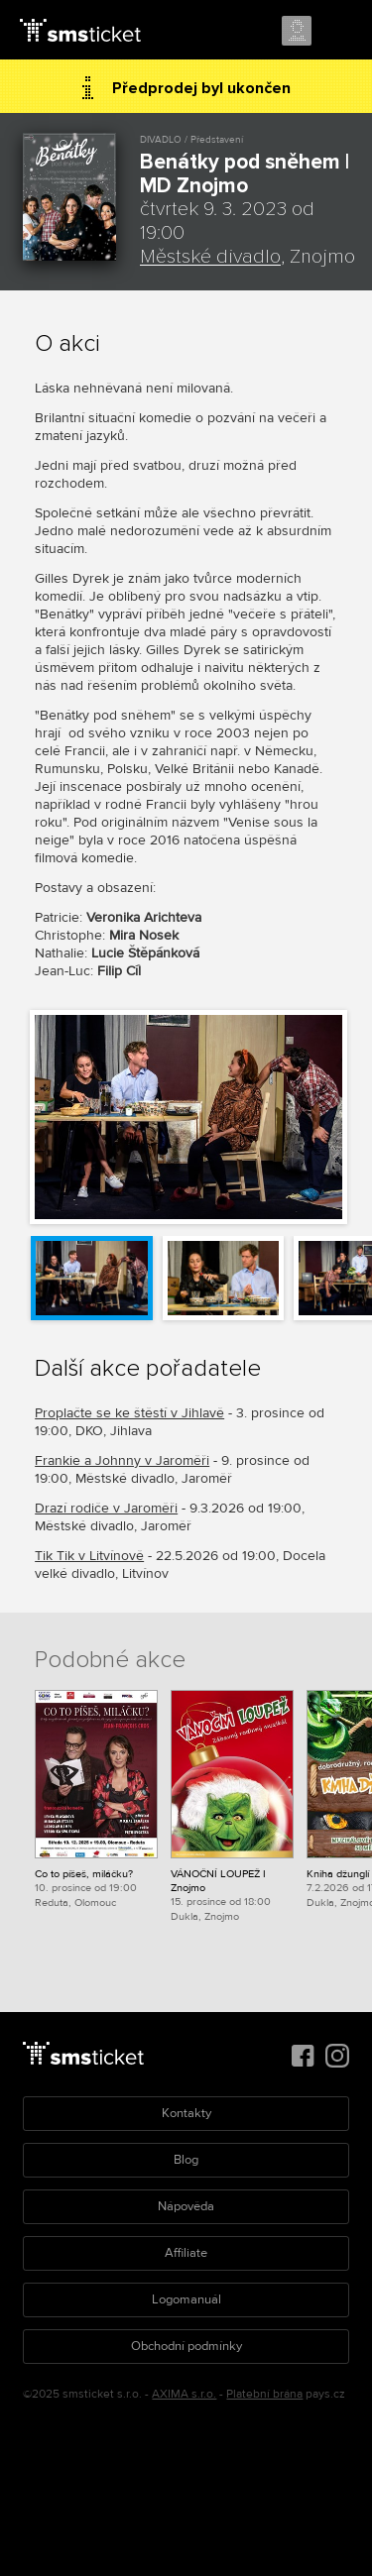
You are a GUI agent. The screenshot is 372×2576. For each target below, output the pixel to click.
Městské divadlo (210, 257)
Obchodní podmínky (186, 2346)
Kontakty (186, 2113)
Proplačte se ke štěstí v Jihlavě (129, 1412)
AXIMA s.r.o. (184, 2394)
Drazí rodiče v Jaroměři (106, 1508)
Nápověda (186, 2206)
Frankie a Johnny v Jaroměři (122, 1460)
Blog (186, 2160)
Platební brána (264, 2394)
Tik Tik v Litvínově (89, 1555)
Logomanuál (186, 2299)
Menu (339, 32)
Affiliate (186, 2253)
